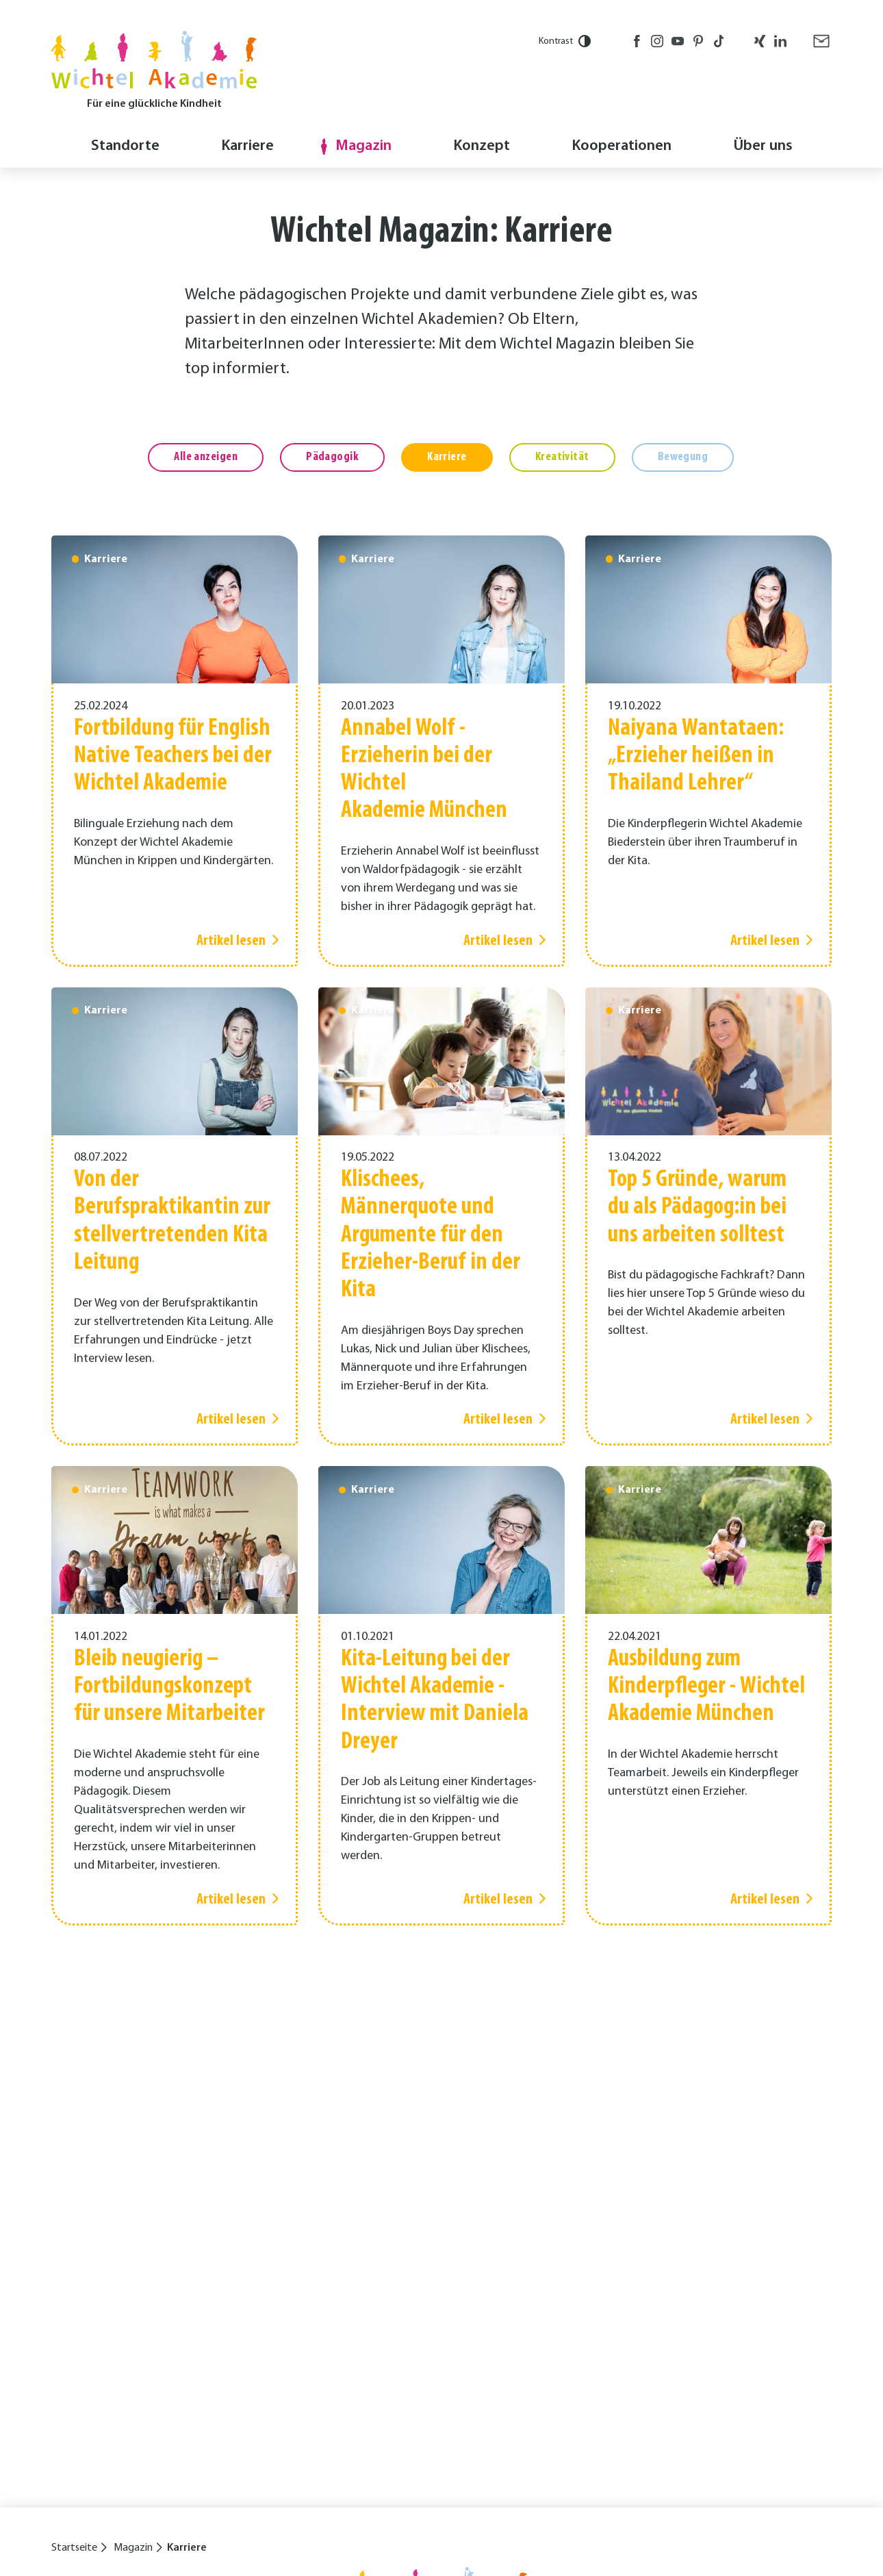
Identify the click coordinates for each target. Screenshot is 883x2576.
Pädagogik (332, 457)
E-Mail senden (821, 41)
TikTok (718, 41)
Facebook (636, 41)
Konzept (481, 146)
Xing (760, 41)
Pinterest (698, 41)
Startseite (74, 2547)
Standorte (125, 146)
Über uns (763, 146)
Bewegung (683, 457)
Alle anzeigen (206, 457)
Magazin (363, 146)
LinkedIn (780, 41)
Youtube (677, 41)
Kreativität (562, 457)
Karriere (247, 146)
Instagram (657, 41)
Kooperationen (621, 146)
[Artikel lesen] (174, 751)
